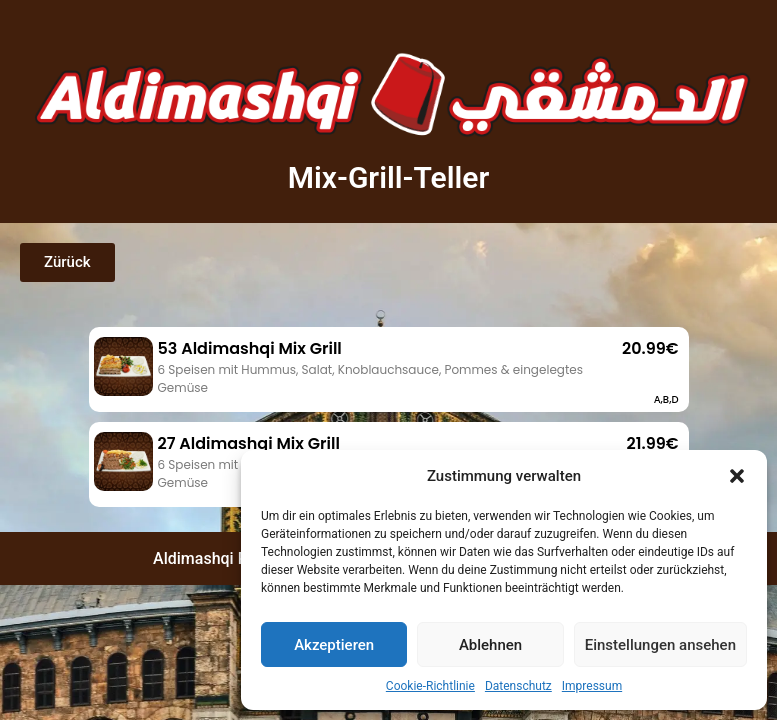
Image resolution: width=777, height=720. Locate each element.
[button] (737, 476)
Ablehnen (490, 645)
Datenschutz (518, 686)
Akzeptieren (334, 645)
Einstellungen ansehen (660, 645)
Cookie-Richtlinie (430, 686)
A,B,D (666, 399)
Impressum (592, 686)
